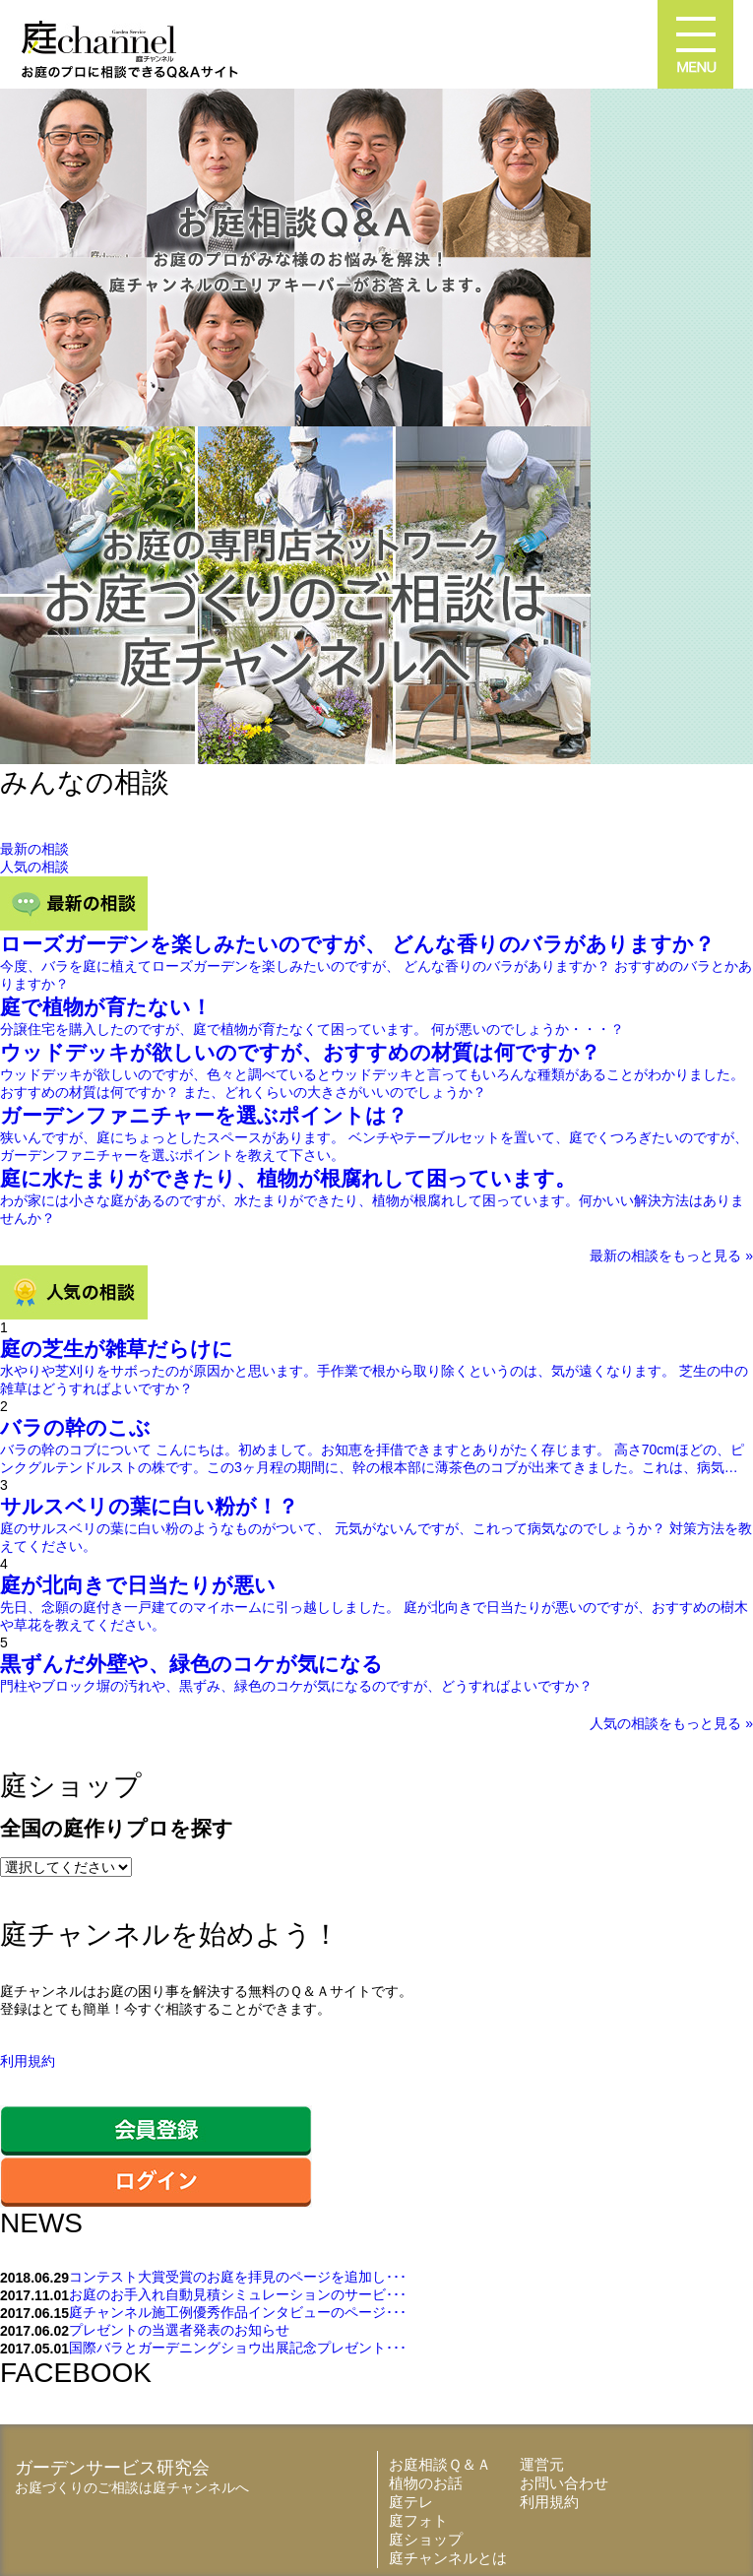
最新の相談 (34, 849)
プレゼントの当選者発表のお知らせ (179, 2330)
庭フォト (418, 2520)
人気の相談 (34, 866)
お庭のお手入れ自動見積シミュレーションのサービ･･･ (238, 2294)
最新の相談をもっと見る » (671, 1255)
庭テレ (411, 2501)
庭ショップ (426, 2539)
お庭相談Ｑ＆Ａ (440, 2464)
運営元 (542, 2464)
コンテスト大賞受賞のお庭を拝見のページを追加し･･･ (238, 2277)
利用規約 (27, 2061)
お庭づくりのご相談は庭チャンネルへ (132, 2487)
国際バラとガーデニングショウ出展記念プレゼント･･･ (238, 2347)
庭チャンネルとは (448, 2557)
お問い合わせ (564, 2483)
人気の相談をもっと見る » (671, 1723)
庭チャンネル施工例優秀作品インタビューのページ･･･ (238, 2312)
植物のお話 (426, 2483)
